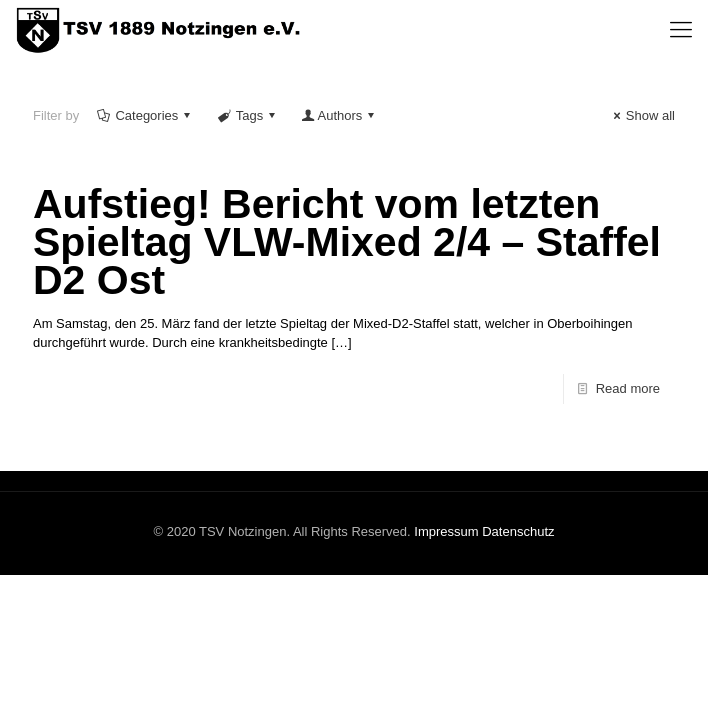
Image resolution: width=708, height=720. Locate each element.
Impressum (446, 531)
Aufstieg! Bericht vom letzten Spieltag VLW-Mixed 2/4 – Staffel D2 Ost (347, 242)
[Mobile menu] (681, 30)
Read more (628, 388)
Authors (339, 115)
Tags (247, 115)
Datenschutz (518, 531)
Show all (641, 115)
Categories (145, 115)
